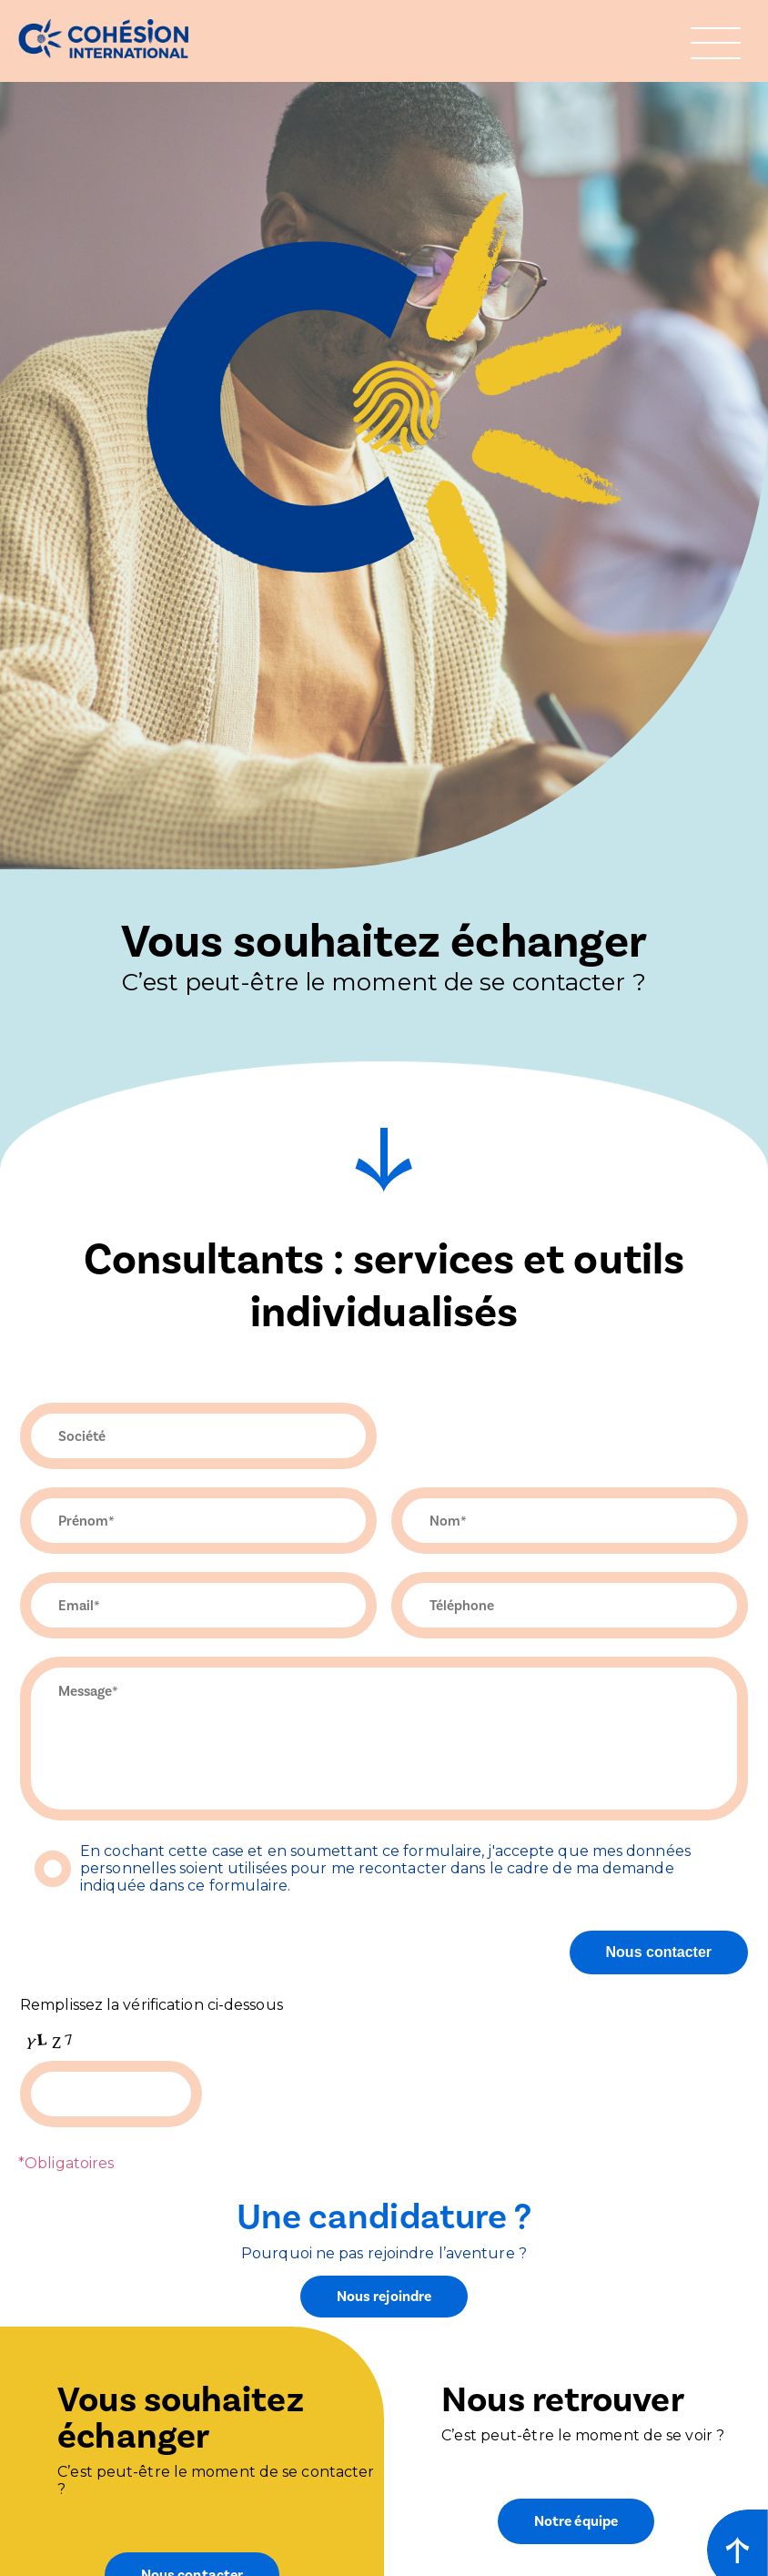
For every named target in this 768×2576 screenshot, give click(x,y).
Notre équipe (576, 2521)
